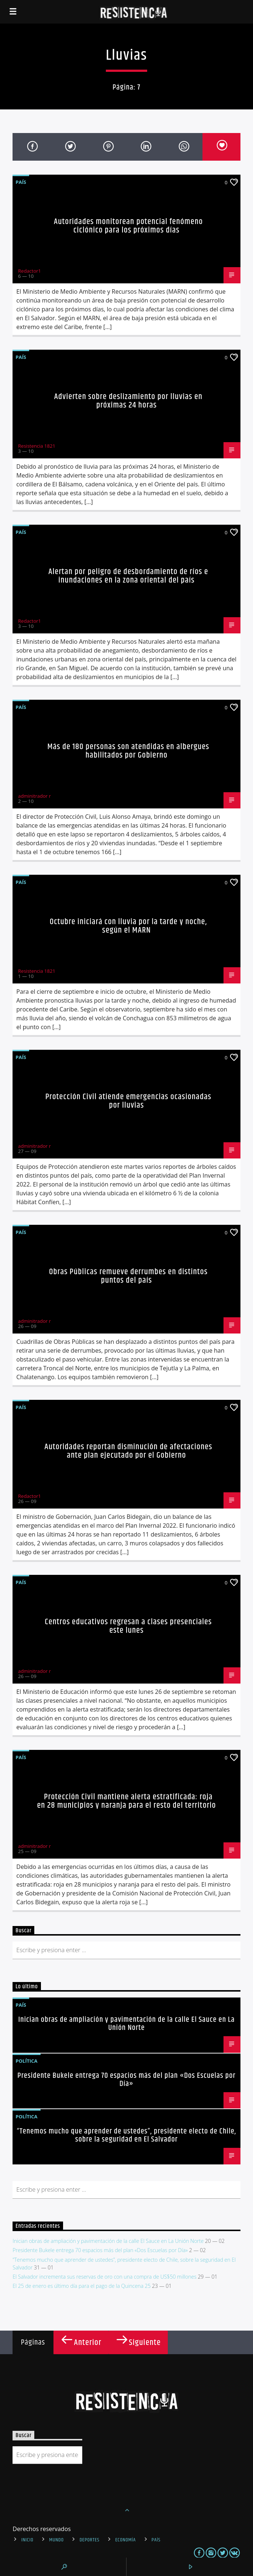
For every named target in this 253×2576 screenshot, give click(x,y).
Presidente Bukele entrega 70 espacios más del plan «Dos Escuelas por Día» (126, 2080)
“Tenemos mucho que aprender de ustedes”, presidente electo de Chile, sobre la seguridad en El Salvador (126, 2135)
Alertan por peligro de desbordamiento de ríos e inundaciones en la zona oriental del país (128, 576)
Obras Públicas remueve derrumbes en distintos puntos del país (128, 1276)
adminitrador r (34, 796)
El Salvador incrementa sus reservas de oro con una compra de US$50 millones (104, 2276)
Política (26, 2061)
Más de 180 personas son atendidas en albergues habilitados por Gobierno (128, 751)
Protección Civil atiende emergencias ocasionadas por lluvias (128, 1101)
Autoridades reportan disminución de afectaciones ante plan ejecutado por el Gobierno (128, 1451)
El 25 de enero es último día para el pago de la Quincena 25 (81, 2285)
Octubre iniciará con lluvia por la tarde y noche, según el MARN (128, 926)
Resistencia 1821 (36, 446)
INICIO (27, 2540)
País (20, 182)
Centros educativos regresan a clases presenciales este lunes (128, 1626)
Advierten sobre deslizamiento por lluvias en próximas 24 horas (128, 401)
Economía (125, 2540)
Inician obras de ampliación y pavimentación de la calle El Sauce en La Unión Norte (126, 2024)
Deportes (90, 2540)
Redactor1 (29, 271)
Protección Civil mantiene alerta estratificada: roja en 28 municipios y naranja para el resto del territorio (126, 1801)
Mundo (56, 2540)
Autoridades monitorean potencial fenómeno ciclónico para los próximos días (128, 226)
